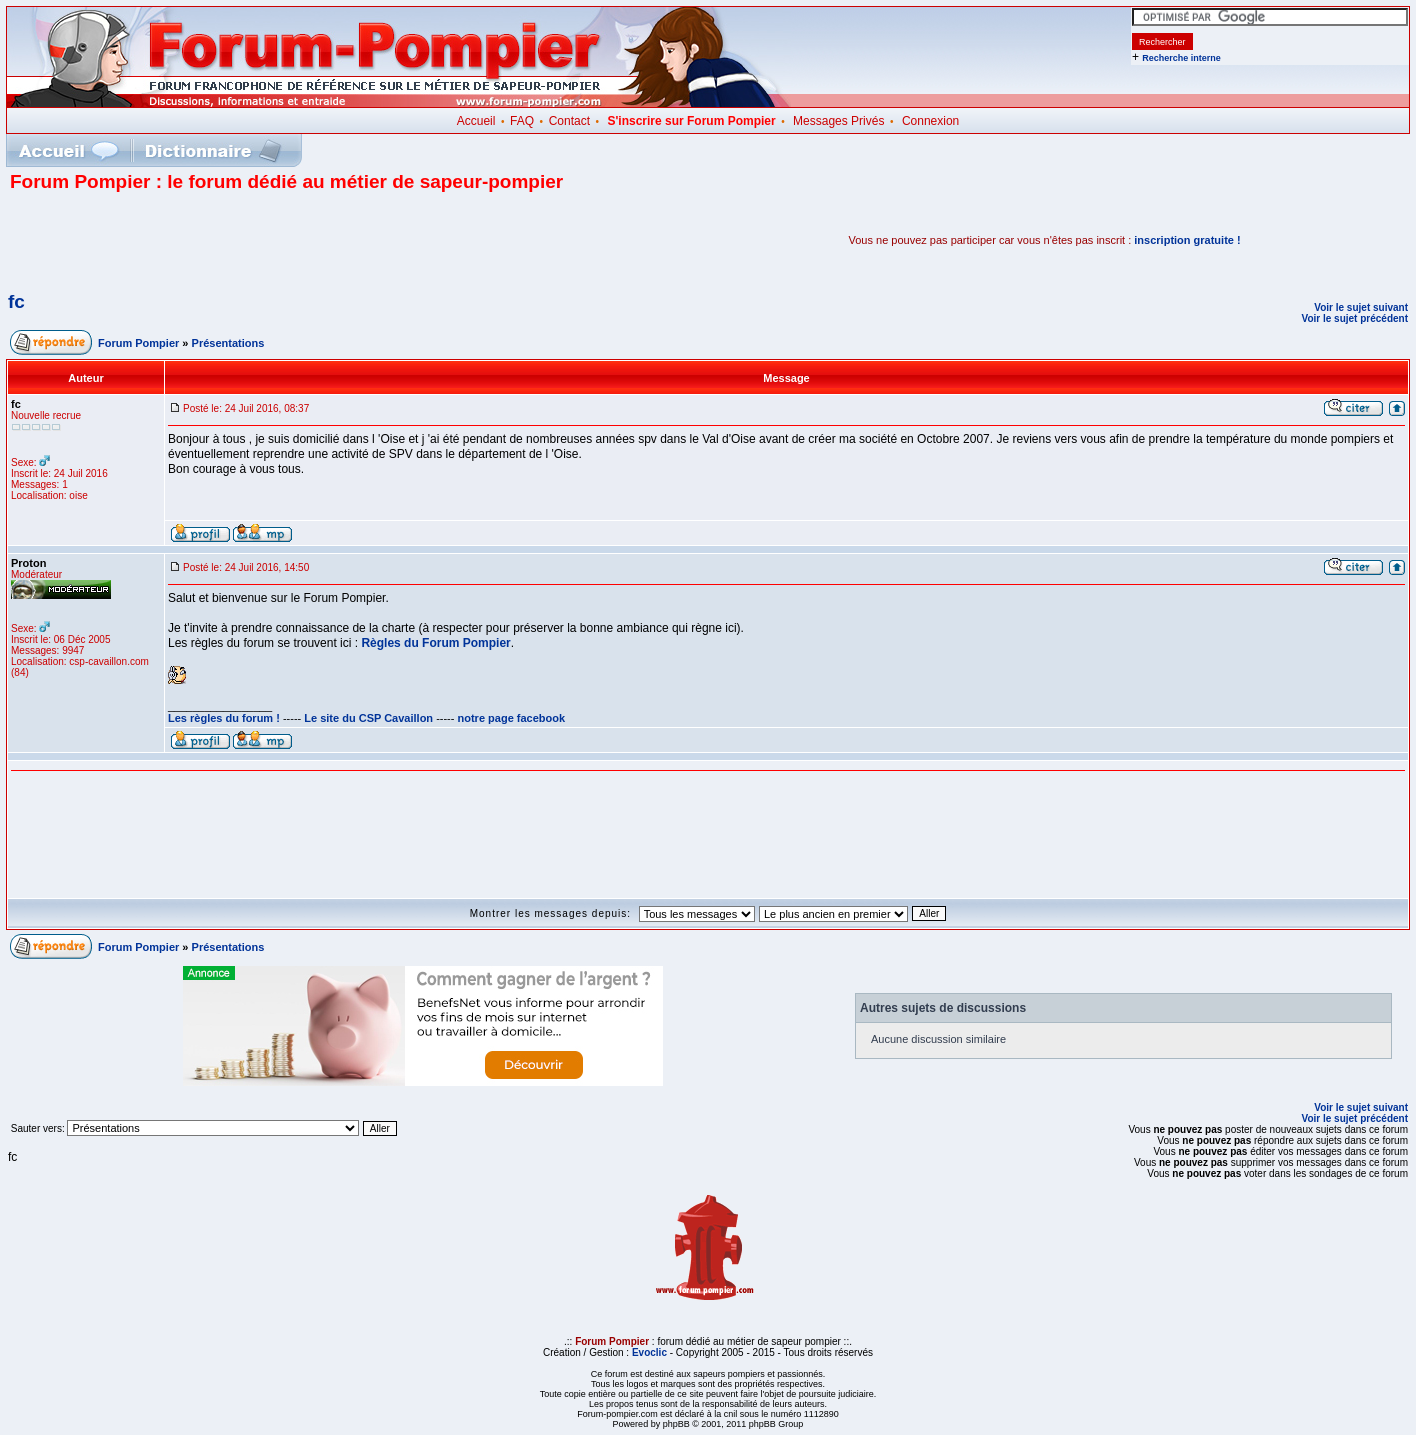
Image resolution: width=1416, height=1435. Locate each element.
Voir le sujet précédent (1354, 318)
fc (16, 301)
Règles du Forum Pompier (435, 643)
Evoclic (649, 1352)
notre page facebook (512, 718)
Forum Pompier (138, 343)
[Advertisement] (244, 240)
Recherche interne (1181, 58)
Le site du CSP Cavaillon (368, 718)
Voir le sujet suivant (1361, 307)
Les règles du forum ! (224, 718)
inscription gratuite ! (1187, 240)
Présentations (228, 343)
